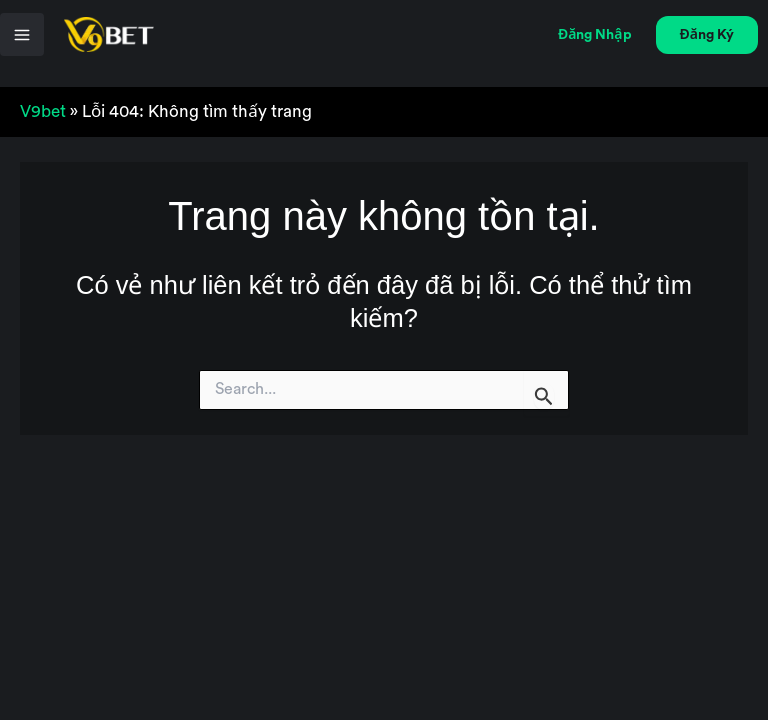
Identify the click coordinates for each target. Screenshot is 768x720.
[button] (595, 35)
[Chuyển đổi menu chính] (22, 35)
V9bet (43, 111)
